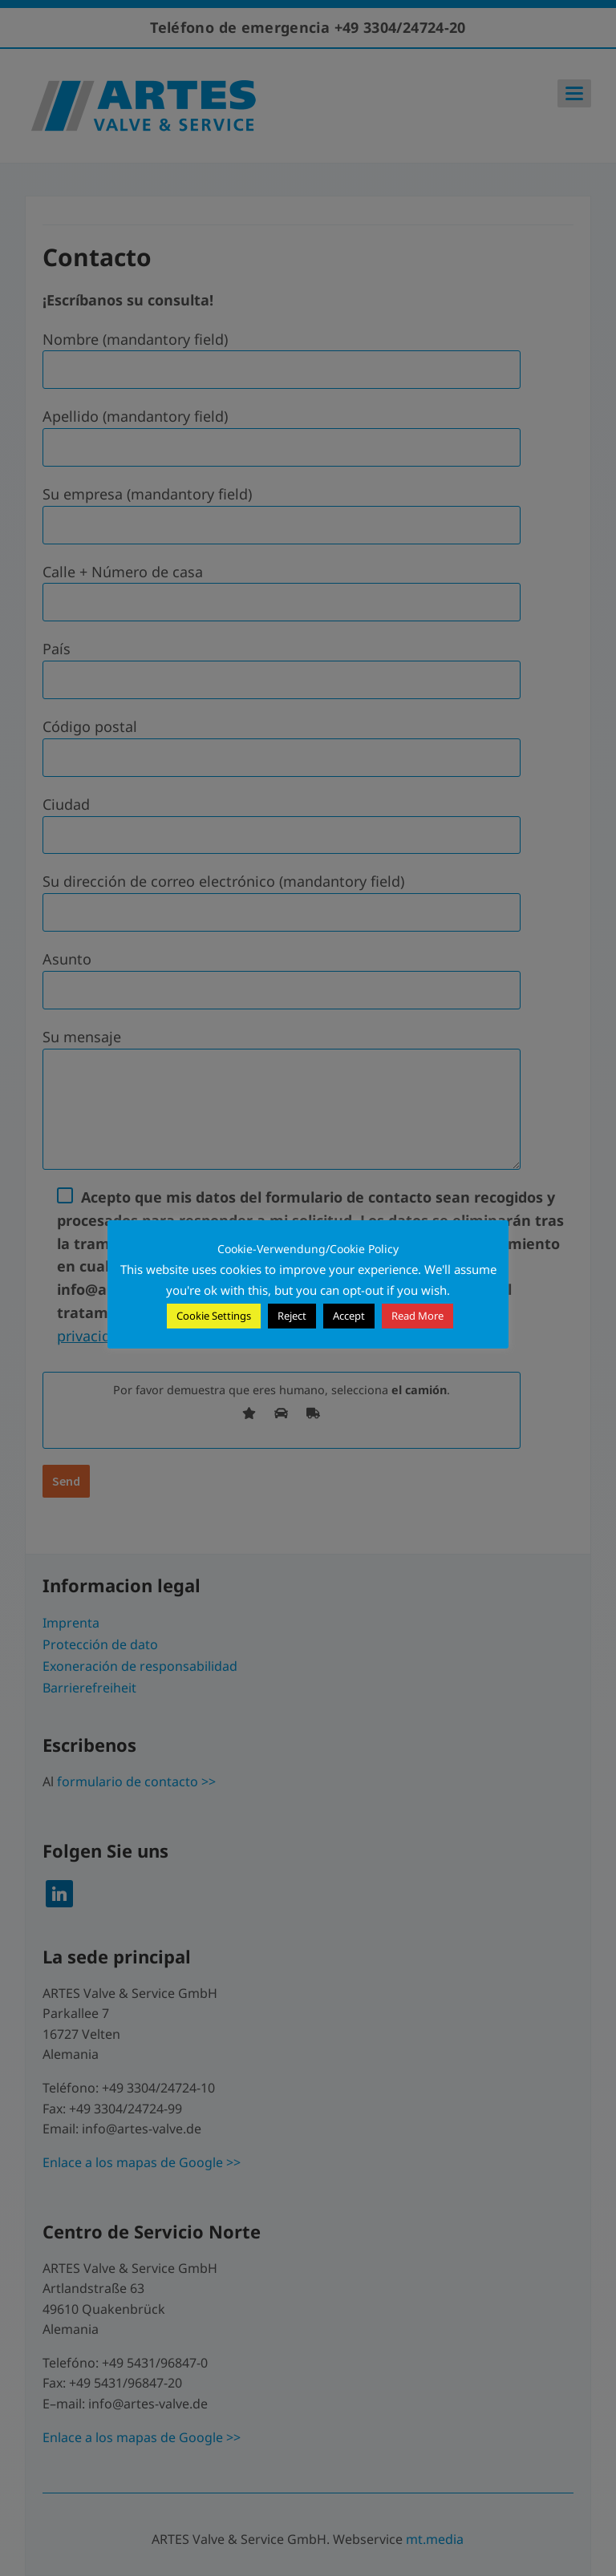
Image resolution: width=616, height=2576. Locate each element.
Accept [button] (349, 1315)
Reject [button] (292, 1315)
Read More (417, 1315)
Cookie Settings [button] (213, 1315)
